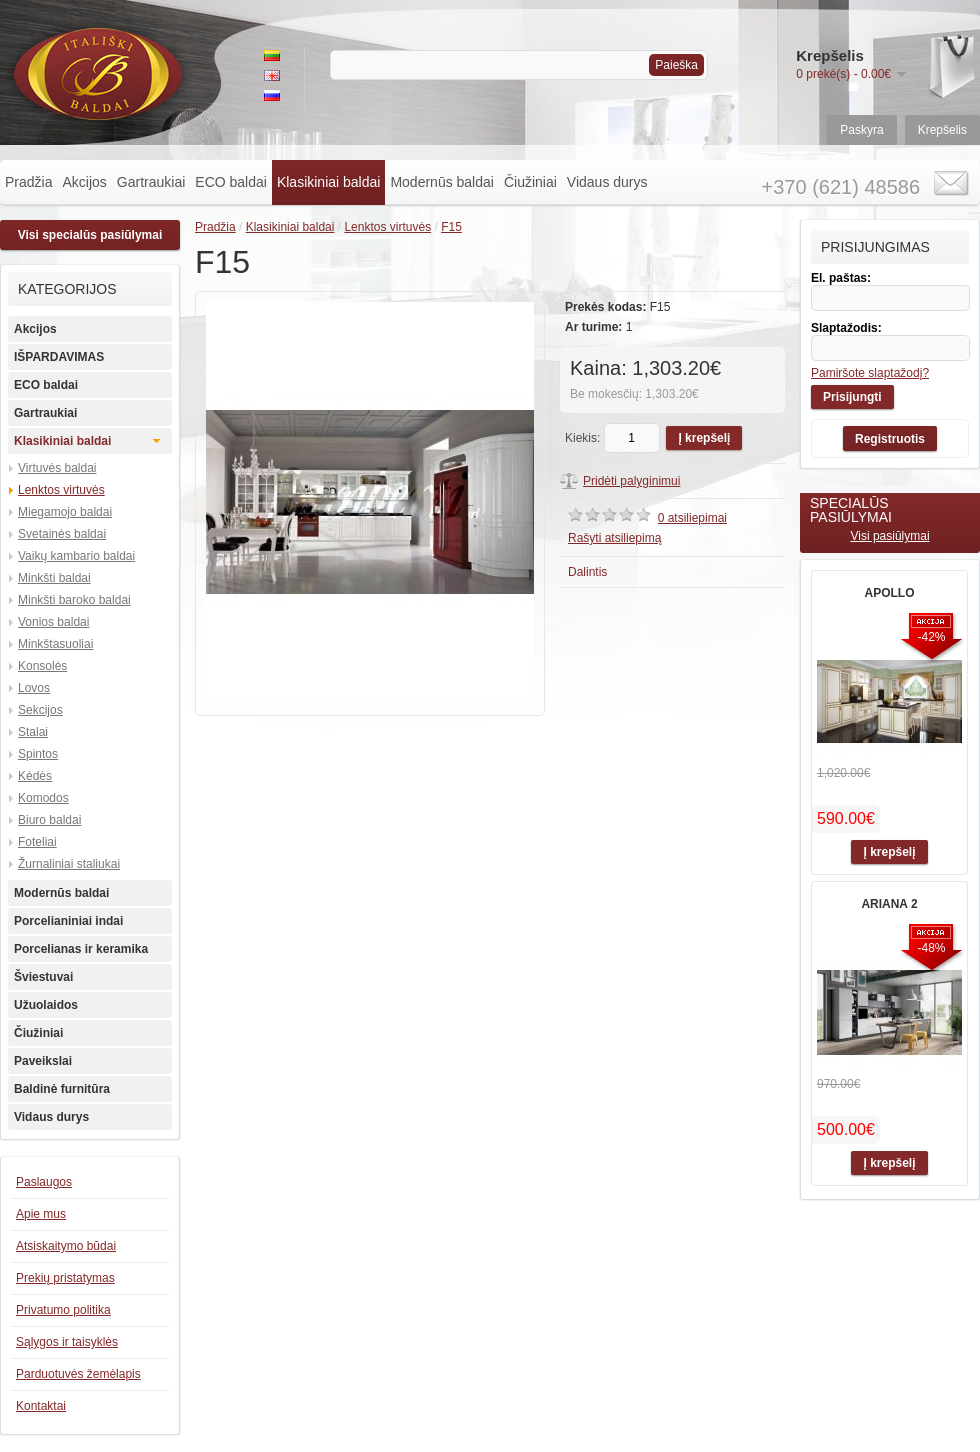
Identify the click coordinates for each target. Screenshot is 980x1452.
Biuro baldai (49, 820)
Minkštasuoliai (55, 644)
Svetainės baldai (62, 534)
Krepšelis (942, 130)
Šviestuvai (43, 977)
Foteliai (37, 842)
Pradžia (28, 182)
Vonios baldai (53, 622)
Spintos (38, 754)
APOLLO (890, 593)
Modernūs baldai (442, 182)
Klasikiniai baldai (329, 182)
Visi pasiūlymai (889, 536)
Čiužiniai (530, 182)
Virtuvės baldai (57, 468)
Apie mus (41, 1214)
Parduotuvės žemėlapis (78, 1374)
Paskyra (861, 130)
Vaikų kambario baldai (76, 556)
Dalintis (587, 572)
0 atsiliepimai (692, 518)
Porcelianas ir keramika (81, 949)
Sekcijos (40, 710)
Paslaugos (44, 1182)
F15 (451, 227)
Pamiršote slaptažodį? (870, 373)
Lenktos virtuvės (61, 490)
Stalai (33, 732)
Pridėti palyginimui (631, 481)
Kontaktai (41, 1406)
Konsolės (42, 666)
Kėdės (35, 776)
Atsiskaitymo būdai (66, 1246)
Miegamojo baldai (65, 512)
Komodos (43, 798)
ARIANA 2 (889, 904)
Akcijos (84, 182)
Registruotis (890, 439)
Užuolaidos (46, 1005)
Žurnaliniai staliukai (69, 864)
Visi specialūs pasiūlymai (90, 235)
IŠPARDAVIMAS (59, 357)
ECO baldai (231, 182)
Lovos (34, 688)
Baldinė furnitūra (62, 1089)
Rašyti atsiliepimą (614, 538)
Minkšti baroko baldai (74, 600)
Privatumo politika (63, 1310)
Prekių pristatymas (65, 1278)
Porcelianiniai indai (68, 921)
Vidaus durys (607, 182)
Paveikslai (43, 1061)
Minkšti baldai (54, 578)
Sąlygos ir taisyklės (67, 1342)
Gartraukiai (151, 182)
